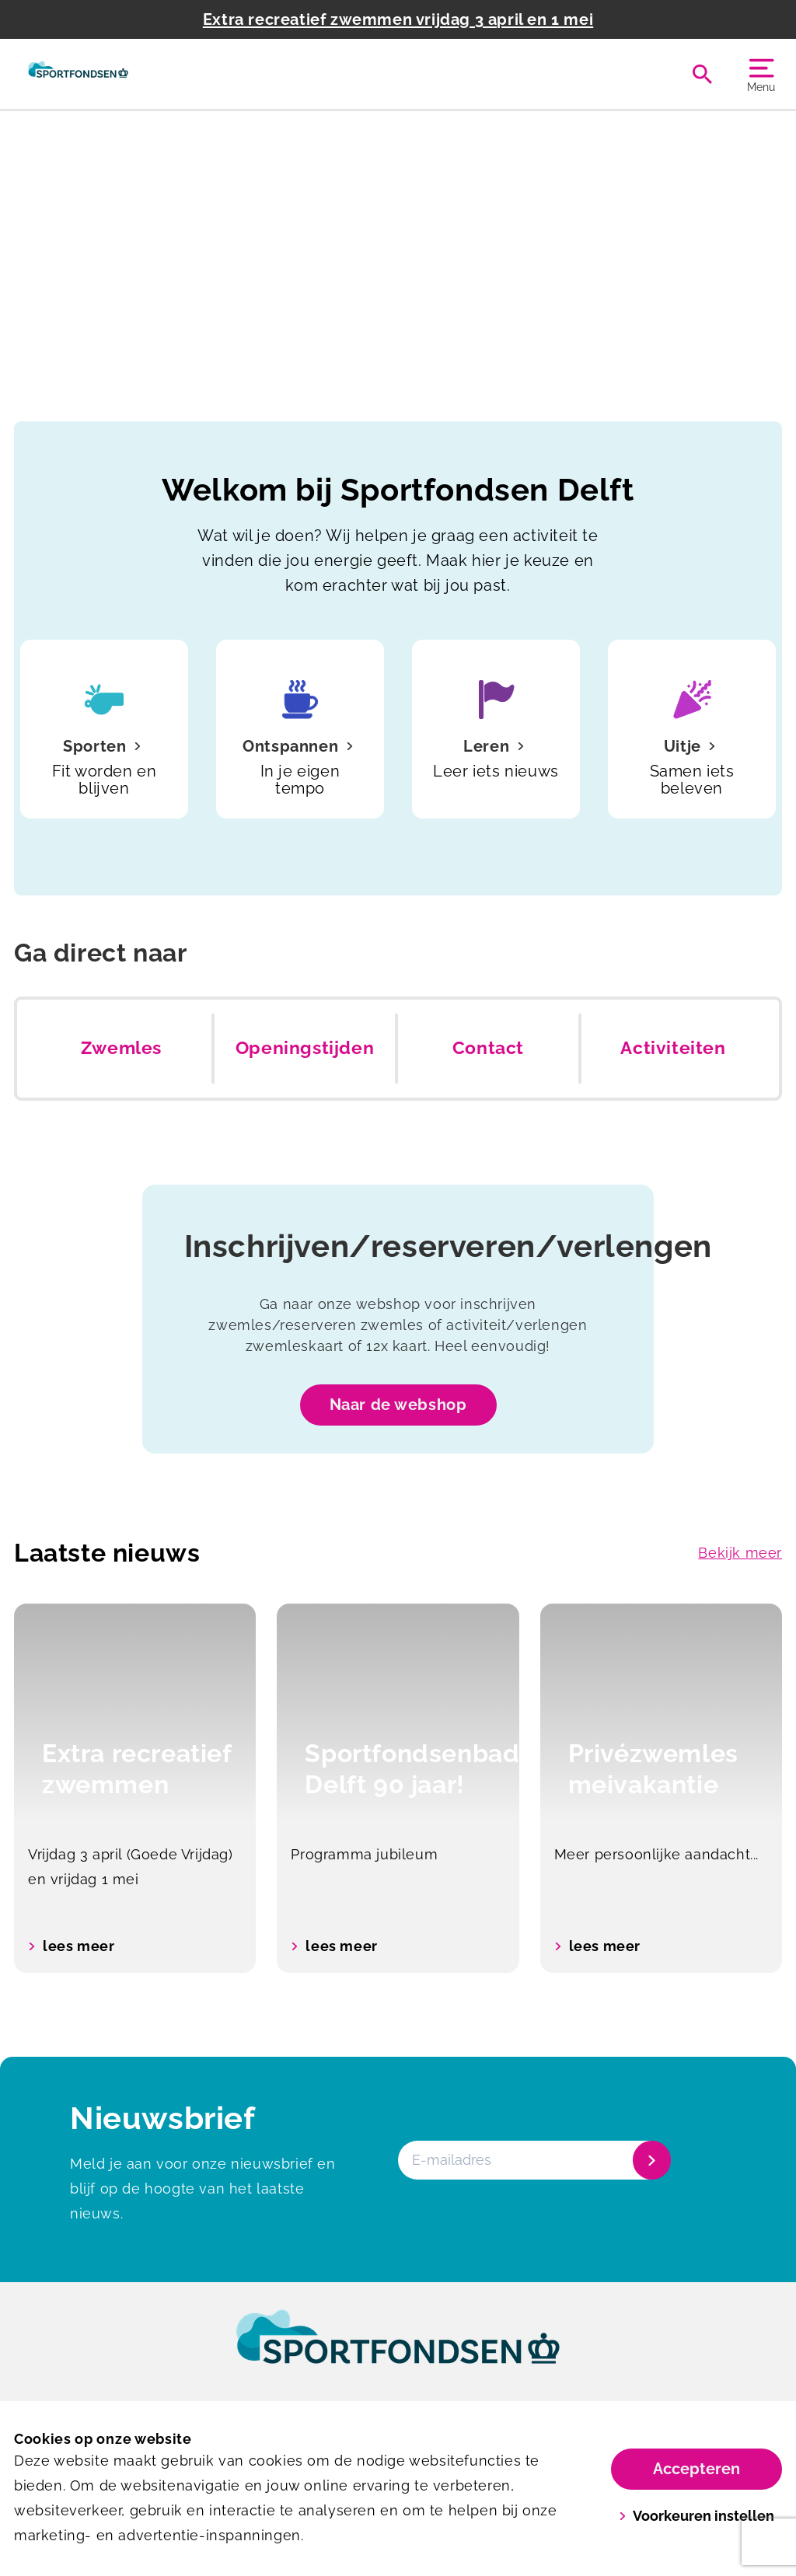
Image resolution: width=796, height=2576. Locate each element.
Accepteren (696, 2468)
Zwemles (121, 1048)
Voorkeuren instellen (697, 2516)
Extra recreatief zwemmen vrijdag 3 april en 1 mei (398, 19)
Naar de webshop (398, 1404)
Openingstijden (305, 1048)
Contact (488, 1048)
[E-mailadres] (533, 2160)
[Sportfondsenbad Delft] (78, 74)
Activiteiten (672, 1048)
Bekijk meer (740, 1553)
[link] (398, 2351)
